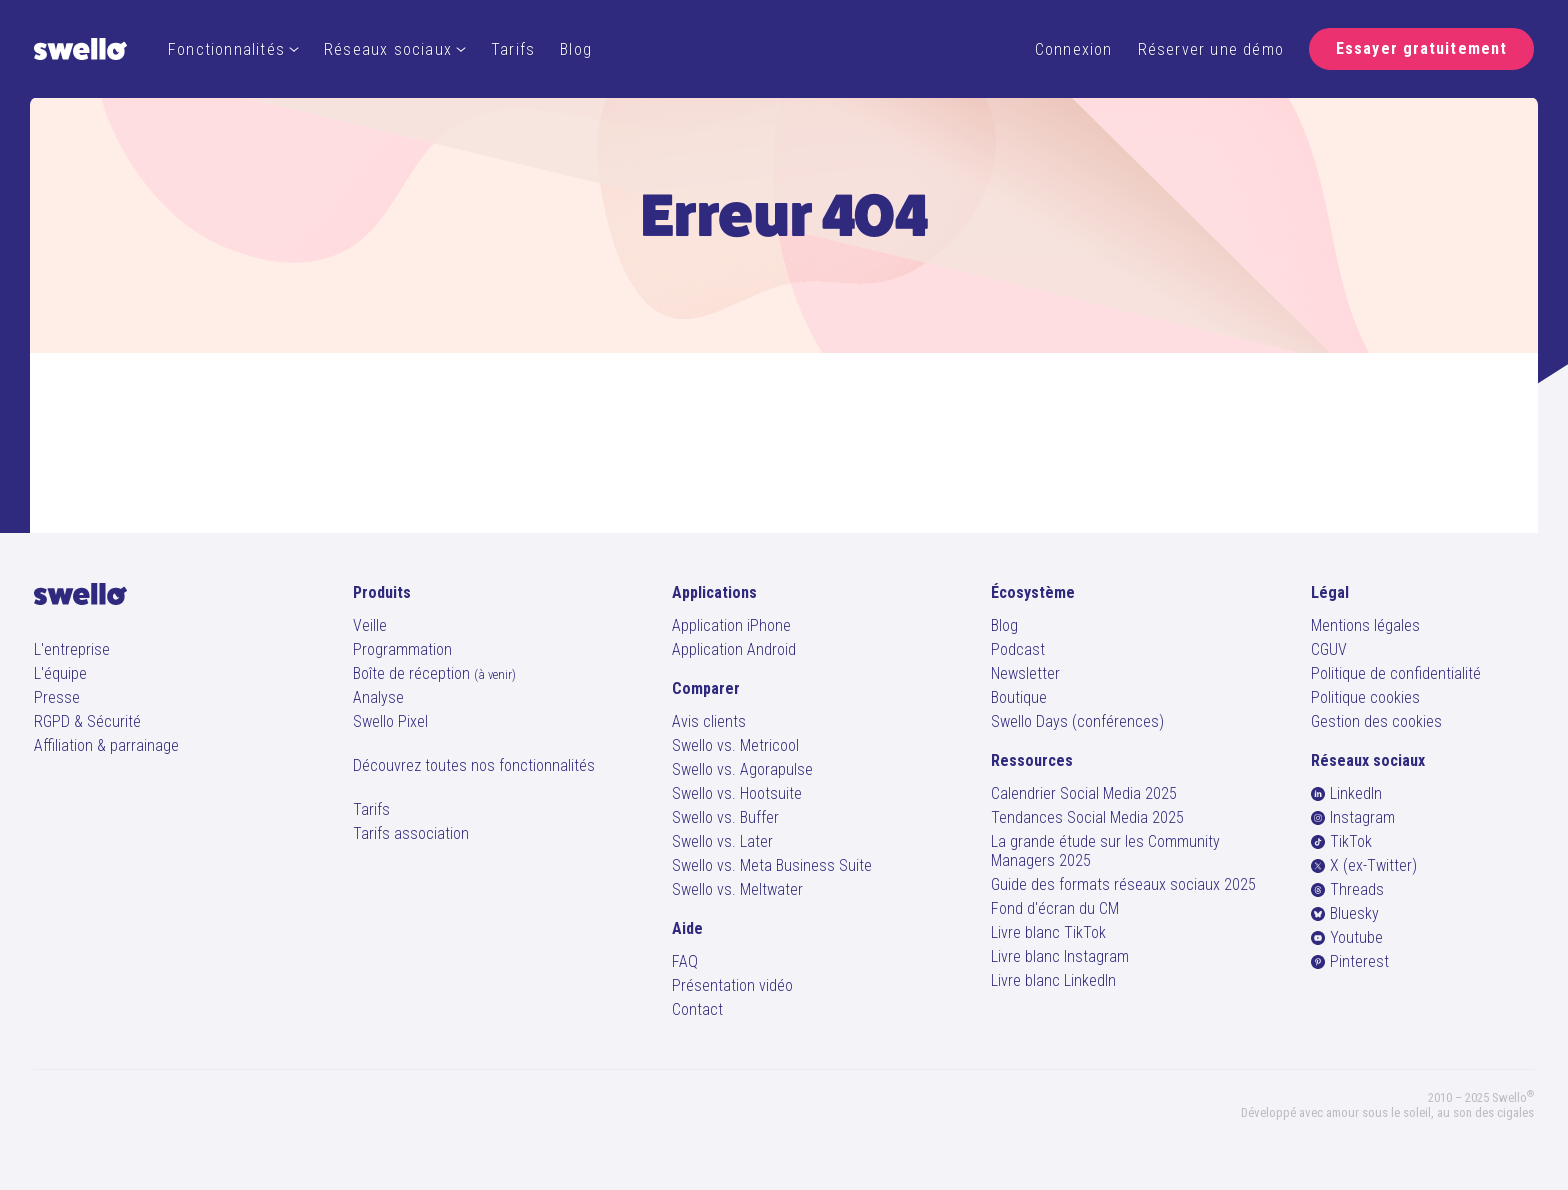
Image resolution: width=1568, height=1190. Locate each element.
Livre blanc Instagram (1060, 956)
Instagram (1353, 817)
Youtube (1347, 937)
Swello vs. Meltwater (737, 889)
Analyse (378, 697)
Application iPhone (731, 625)
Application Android (734, 649)
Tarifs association (411, 833)
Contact (697, 1009)
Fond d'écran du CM (1055, 908)
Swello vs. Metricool (735, 745)
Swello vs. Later (722, 841)
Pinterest (1350, 961)
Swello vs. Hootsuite (737, 793)
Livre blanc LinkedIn (1053, 980)
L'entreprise (72, 649)
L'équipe (60, 673)
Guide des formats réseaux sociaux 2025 (1123, 884)
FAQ (685, 961)
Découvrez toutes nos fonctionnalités (474, 765)
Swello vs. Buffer (725, 817)
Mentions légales (1365, 625)
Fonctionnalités (233, 49)
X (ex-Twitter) (1364, 865)
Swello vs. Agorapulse (742, 769)
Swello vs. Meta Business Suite (772, 865)
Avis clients (709, 721)
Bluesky (1345, 913)
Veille (370, 625)
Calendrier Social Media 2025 (1084, 793)
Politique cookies (1365, 697)
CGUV (1329, 649)
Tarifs (513, 49)
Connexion (1074, 49)
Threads (1347, 889)
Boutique (1019, 697)
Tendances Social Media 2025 (1087, 817)
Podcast (1018, 649)
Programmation (402, 649)
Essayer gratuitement (1421, 48)
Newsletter (1025, 673)
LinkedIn (1346, 793)
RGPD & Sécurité (87, 721)
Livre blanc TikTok (1048, 932)
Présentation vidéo (732, 985)
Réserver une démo (1211, 49)
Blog (576, 49)
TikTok (1341, 841)
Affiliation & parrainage (106, 745)
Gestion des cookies (1376, 721)
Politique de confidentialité (1396, 673)
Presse (57, 697)
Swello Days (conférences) (1077, 721)
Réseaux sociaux (395, 49)
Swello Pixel (390, 721)
